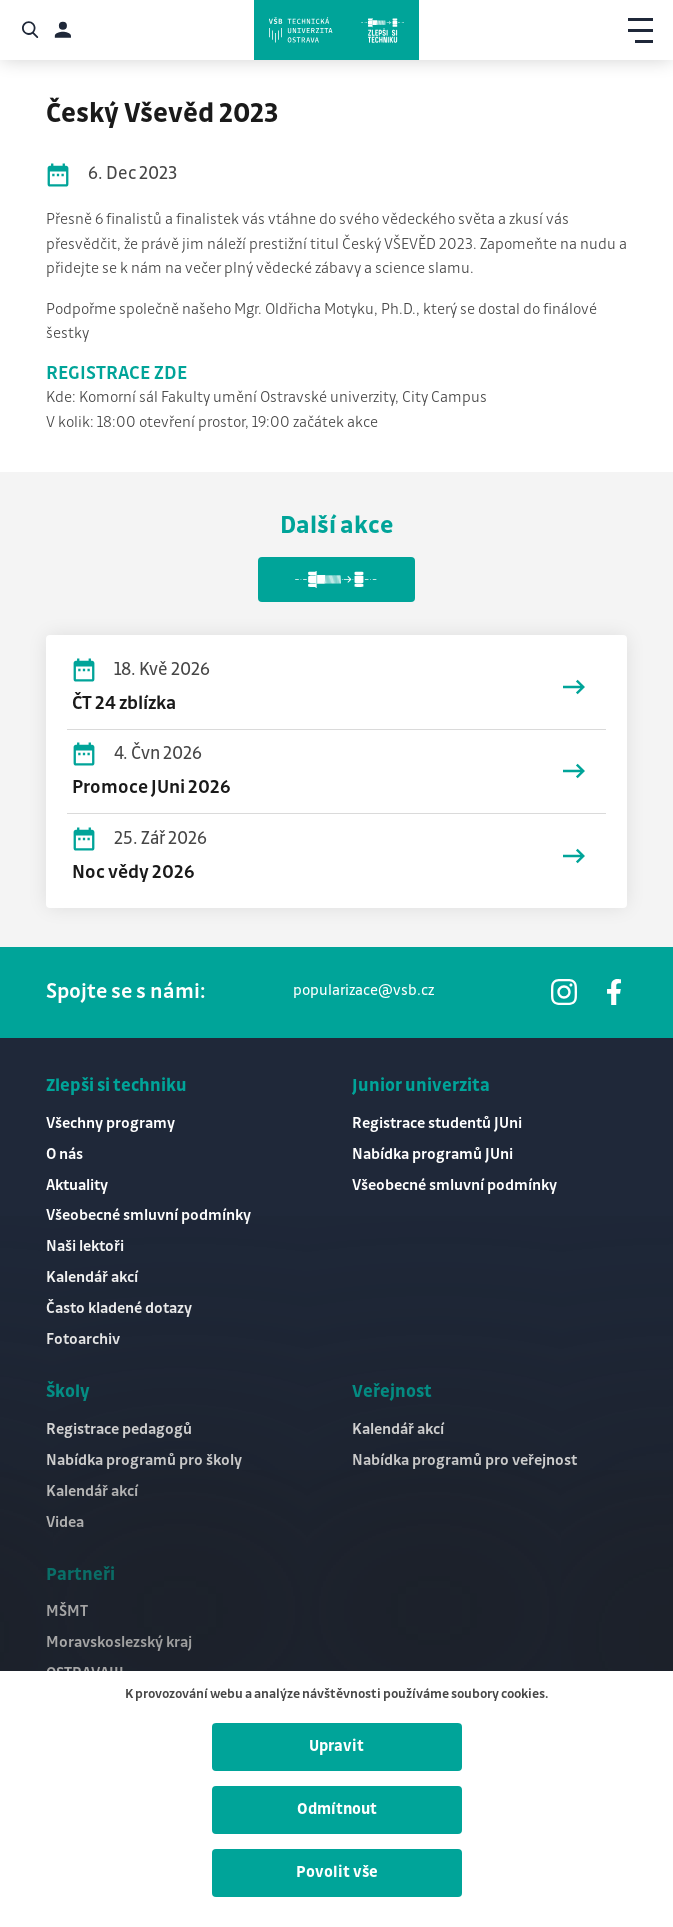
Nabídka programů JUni (432, 1154)
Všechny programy (110, 1123)
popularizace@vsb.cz (363, 991)
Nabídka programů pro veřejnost (464, 1460)
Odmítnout (337, 1809)
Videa (65, 1522)
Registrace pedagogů (119, 1429)
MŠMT (67, 1611)
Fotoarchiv (83, 1339)
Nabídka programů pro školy (144, 1460)
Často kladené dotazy (119, 1308)
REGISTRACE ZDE (116, 374)
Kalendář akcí (92, 1277)
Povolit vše (337, 1872)
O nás (64, 1154)
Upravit (336, 1746)
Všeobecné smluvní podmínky (148, 1215)
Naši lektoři (85, 1246)
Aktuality (77, 1185)
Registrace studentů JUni (437, 1123)
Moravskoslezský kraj (119, 1642)
